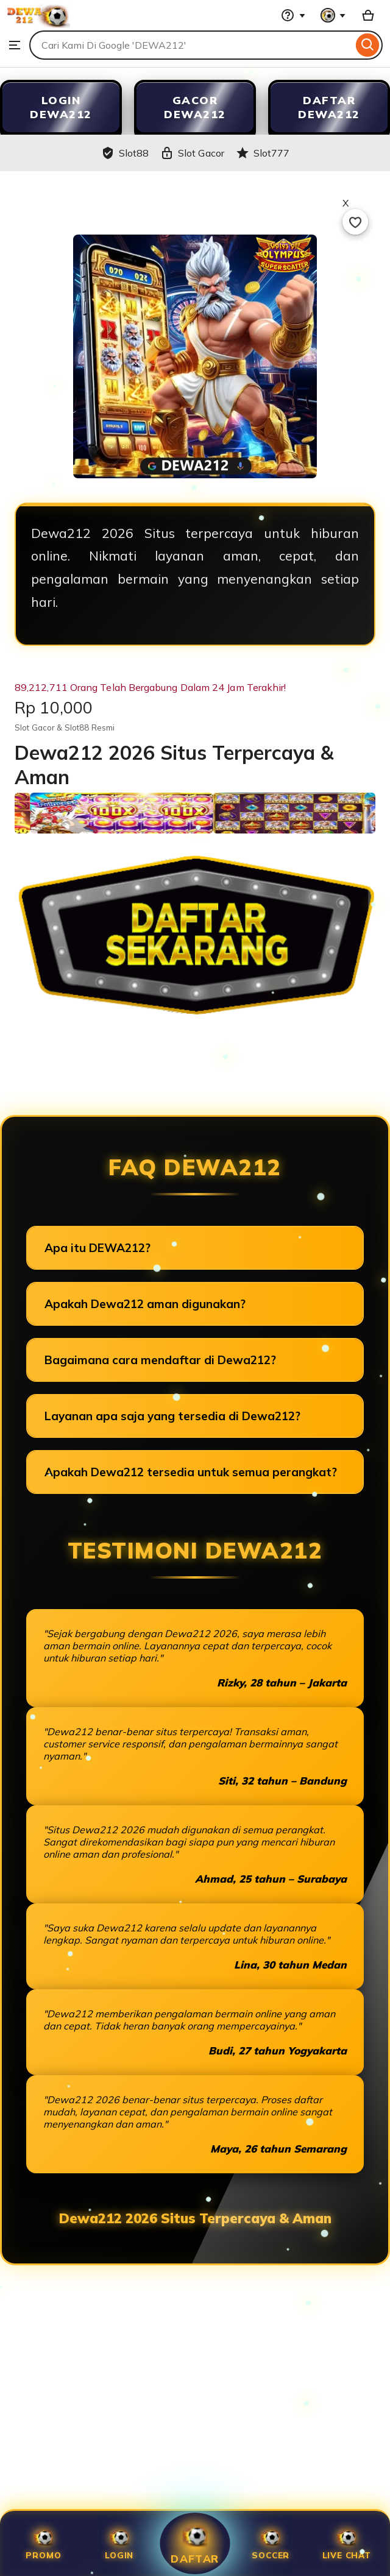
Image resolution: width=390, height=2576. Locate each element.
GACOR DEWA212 (195, 107)
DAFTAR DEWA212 (329, 107)
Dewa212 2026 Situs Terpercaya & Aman (195, 2218)
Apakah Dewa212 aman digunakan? (145, 1304)
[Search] (368, 45)
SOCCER (270, 2543)
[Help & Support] (293, 15)
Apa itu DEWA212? (97, 1247)
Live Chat (346, 2543)
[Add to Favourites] (355, 222)
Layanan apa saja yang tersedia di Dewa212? (172, 1416)
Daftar (195, 2543)
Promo (43, 2543)
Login (119, 2543)
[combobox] (191, 45)
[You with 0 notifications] (333, 15)
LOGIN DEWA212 (61, 107)
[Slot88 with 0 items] (368, 15)
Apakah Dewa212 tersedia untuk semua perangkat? (190, 1472)
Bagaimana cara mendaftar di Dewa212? (160, 1360)
